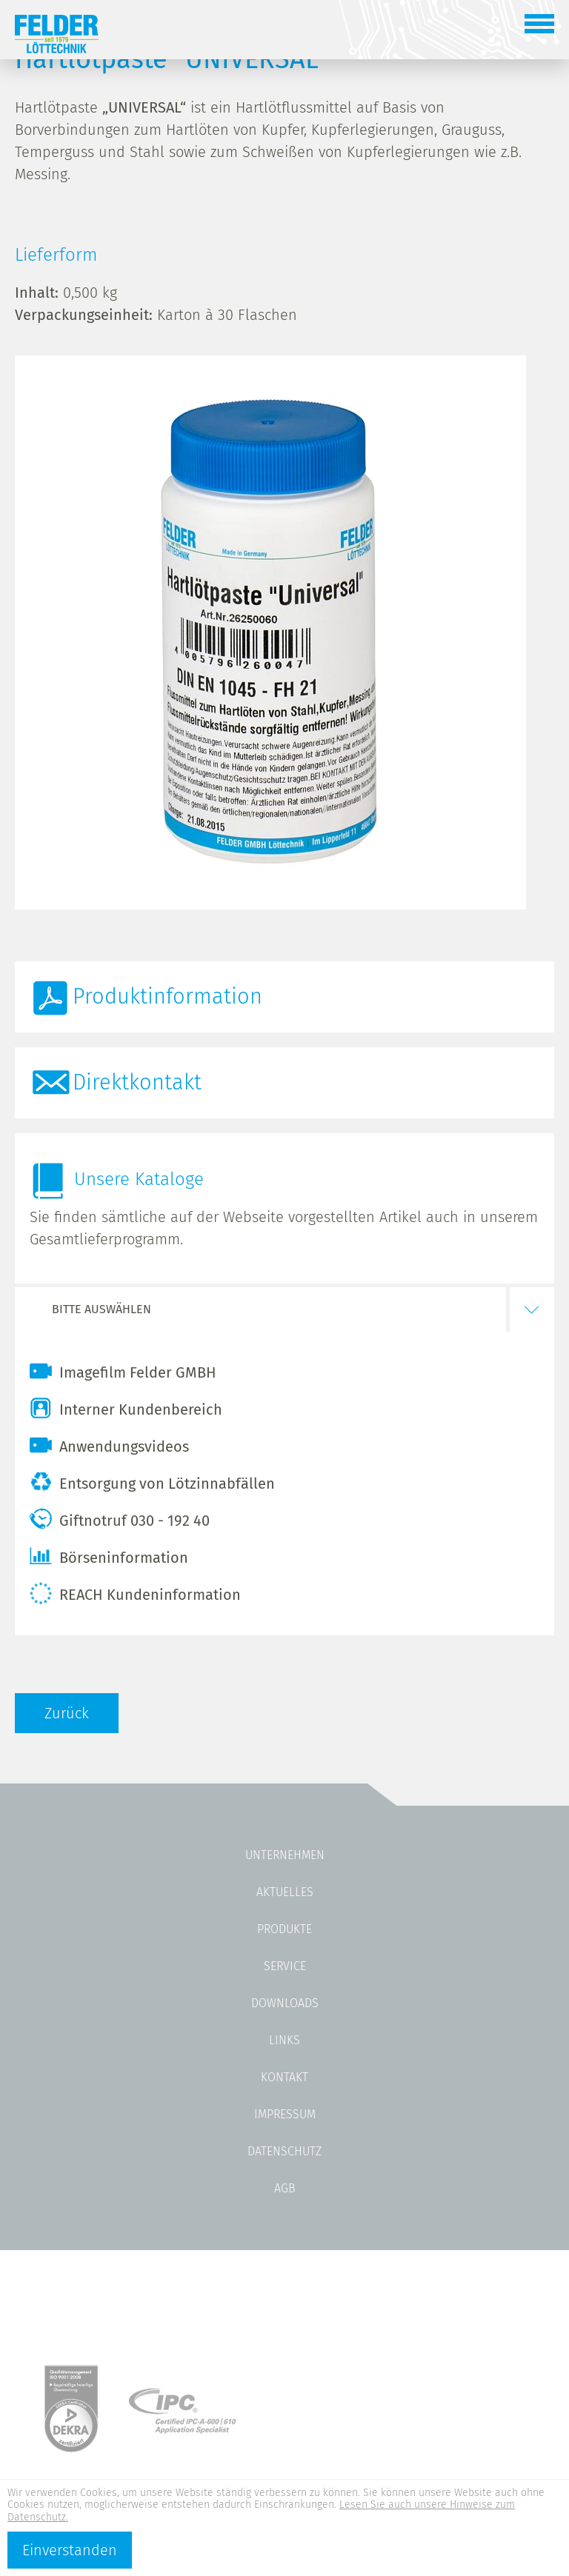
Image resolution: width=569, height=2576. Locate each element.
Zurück (66, 1713)
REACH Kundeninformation (135, 1593)
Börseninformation (109, 1556)
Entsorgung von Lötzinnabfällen (152, 1482)
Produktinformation (167, 997)
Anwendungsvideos (109, 1445)
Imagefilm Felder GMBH (123, 1371)
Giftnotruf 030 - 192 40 (120, 1519)
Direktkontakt (137, 1082)
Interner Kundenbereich (126, 1408)
